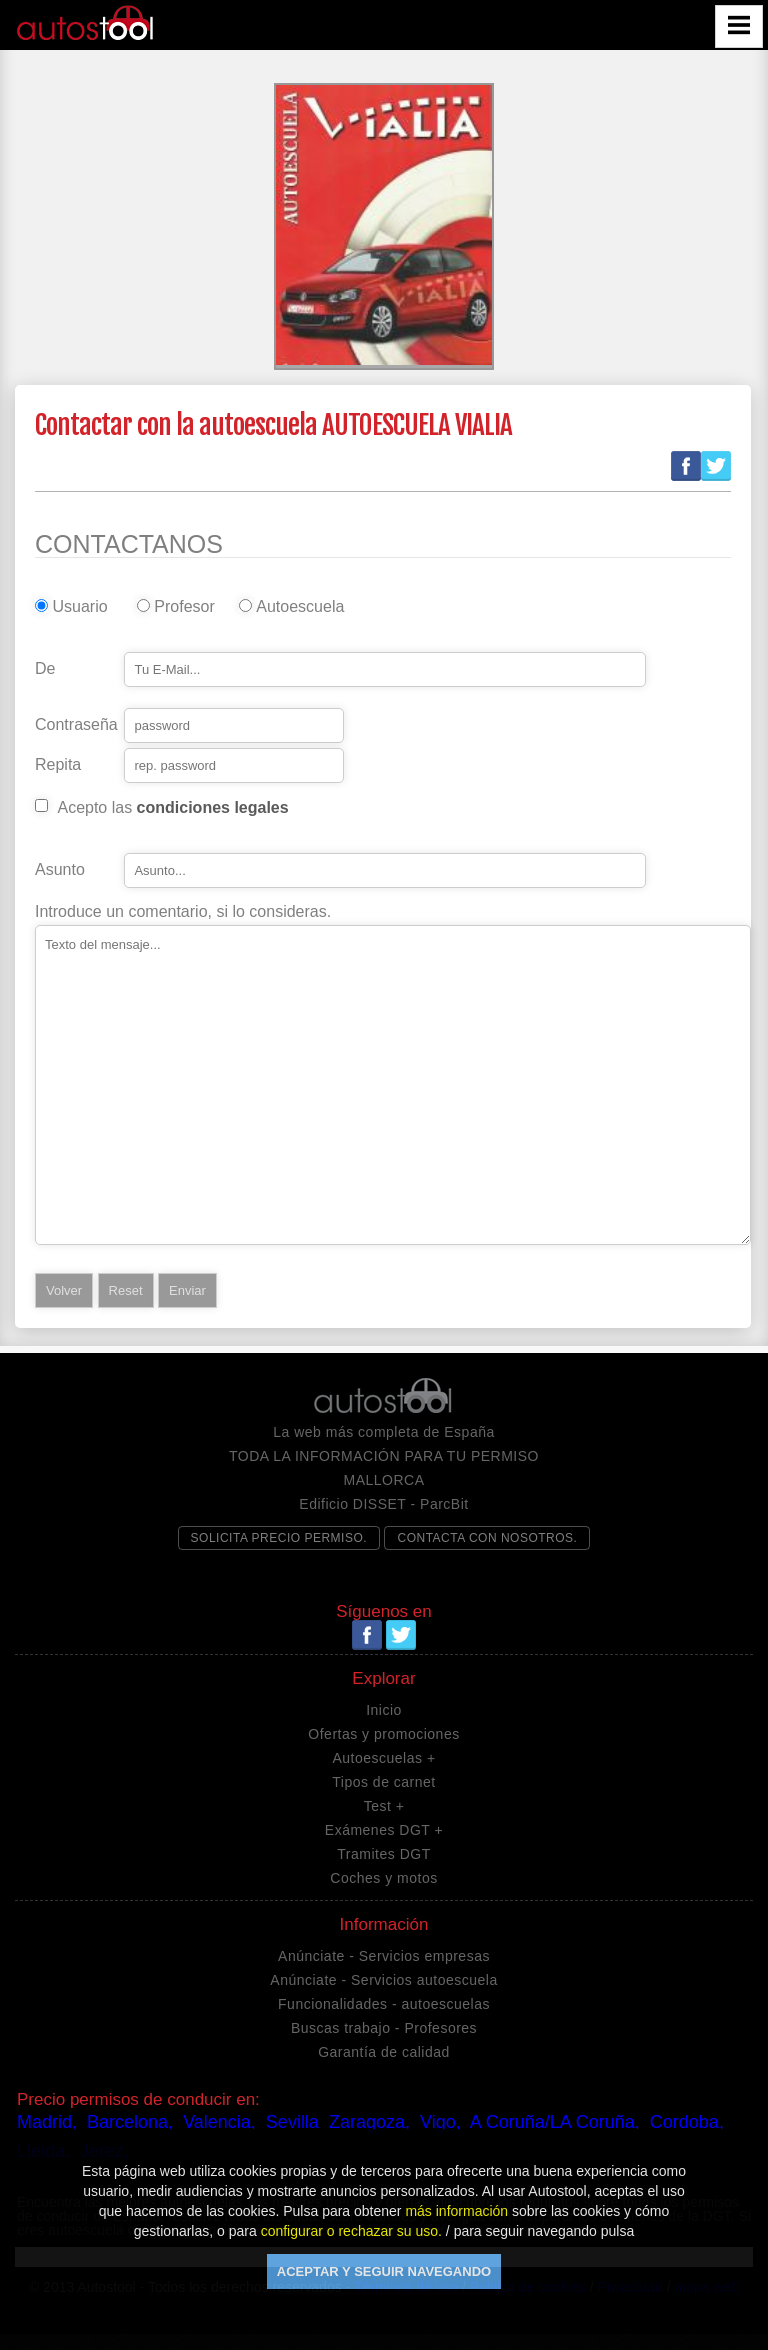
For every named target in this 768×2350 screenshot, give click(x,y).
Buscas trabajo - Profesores (384, 2028)
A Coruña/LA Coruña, (555, 2122)
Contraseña (76, 725)
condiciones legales (213, 807)
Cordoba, (687, 2122)
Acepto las (172, 808)
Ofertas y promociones (383, 1734)
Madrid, (47, 2122)
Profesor (184, 607)
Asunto (60, 870)
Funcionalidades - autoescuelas (384, 2004)
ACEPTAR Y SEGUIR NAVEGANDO (384, 2271)
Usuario (79, 607)
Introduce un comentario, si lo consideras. (183, 912)
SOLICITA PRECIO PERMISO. (279, 1538)
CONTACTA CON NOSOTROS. (487, 1538)
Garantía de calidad (384, 2052)
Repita (58, 765)
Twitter (716, 466)
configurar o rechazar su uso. (351, 2231)
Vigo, (440, 2122)
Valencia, (219, 2122)
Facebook (686, 466)
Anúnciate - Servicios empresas (384, 1956)
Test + (384, 1806)
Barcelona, (130, 2122)
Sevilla (292, 2122)
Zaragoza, (369, 2122)
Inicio (384, 1710)
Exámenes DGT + (384, 1830)
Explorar (383, 1679)
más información (456, 2211)
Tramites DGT (383, 1854)
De (45, 669)
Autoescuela (296, 607)
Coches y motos (383, 1878)
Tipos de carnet (383, 1782)
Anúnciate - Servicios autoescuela (383, 1980)
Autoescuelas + (383, 1758)
